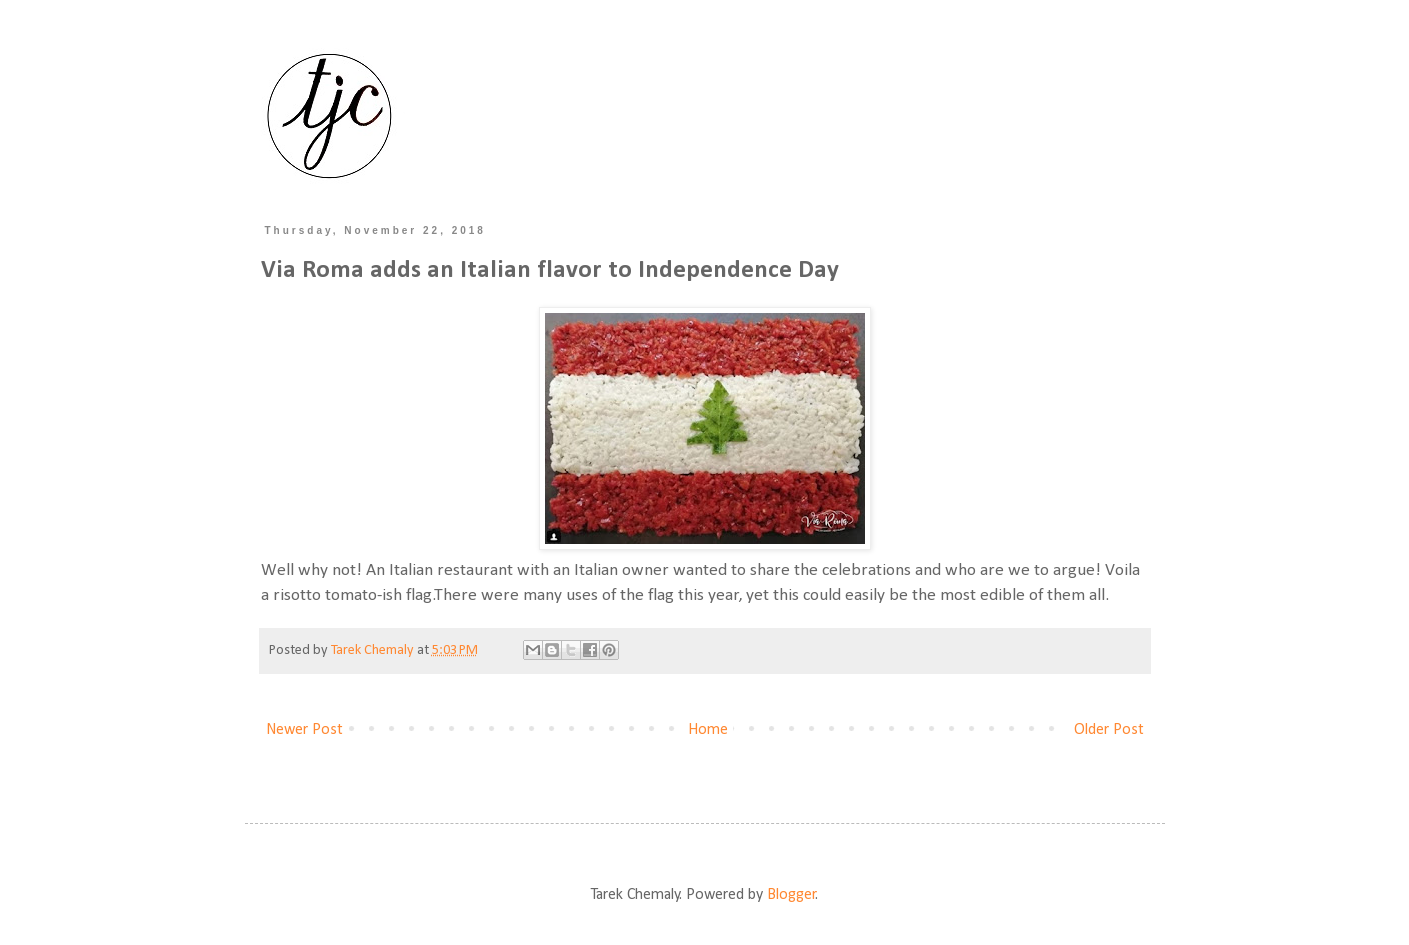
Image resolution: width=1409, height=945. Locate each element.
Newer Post (304, 730)
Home (708, 730)
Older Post (1109, 730)
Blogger (791, 895)
